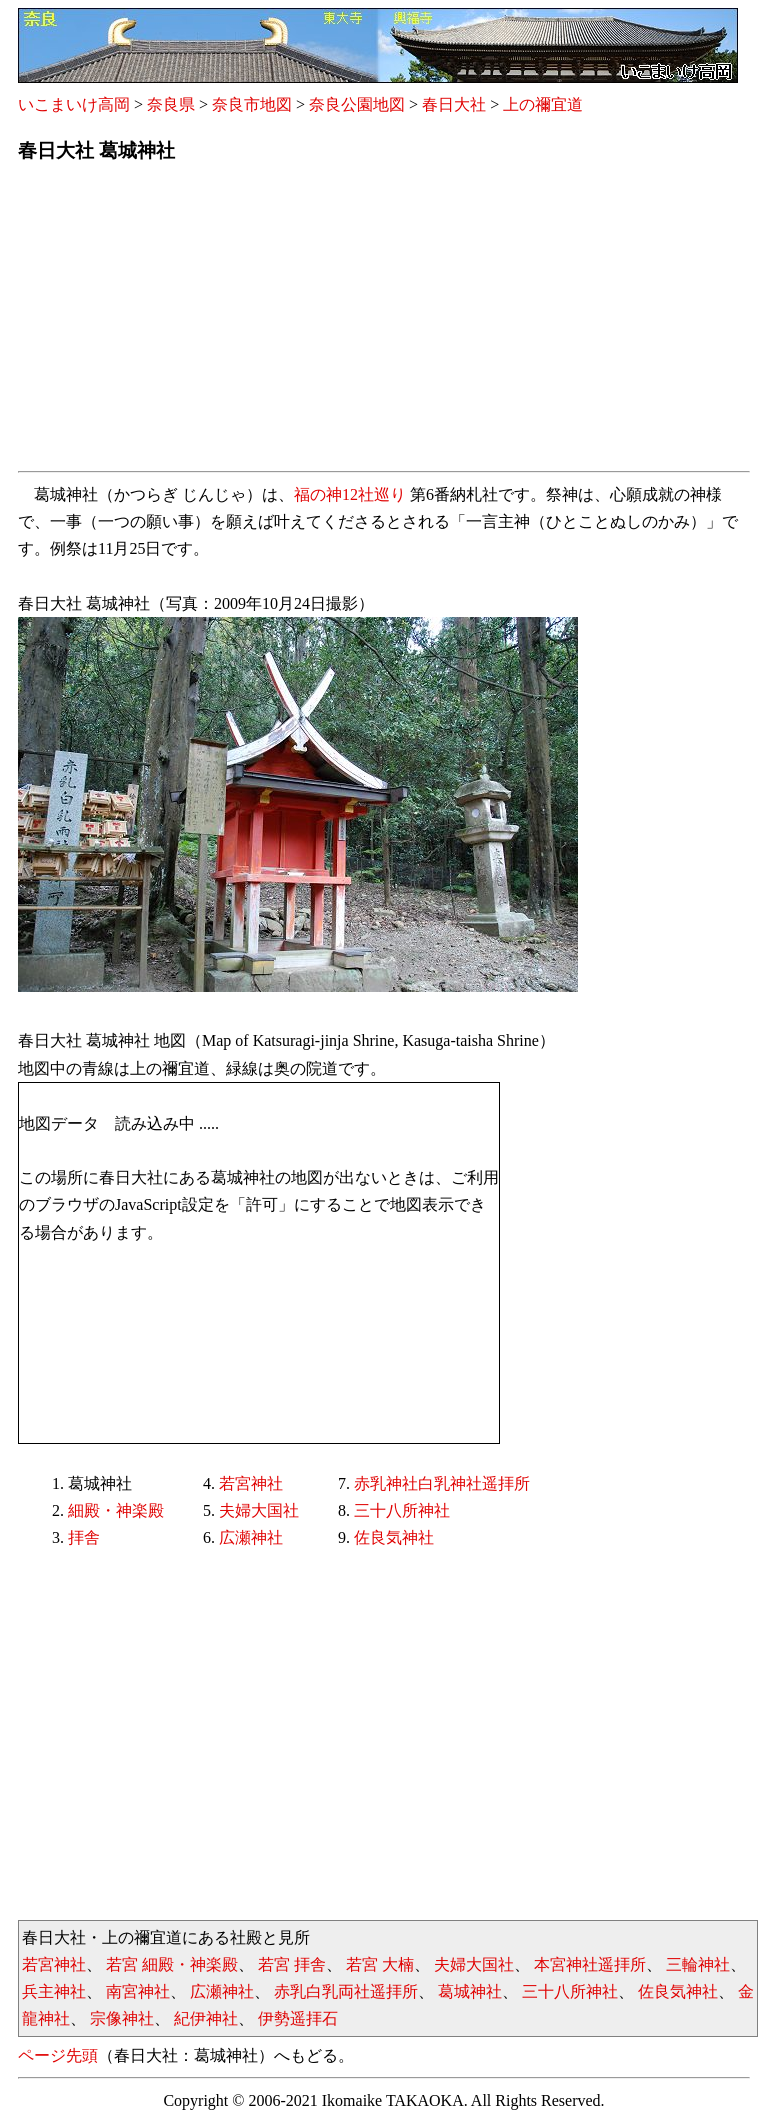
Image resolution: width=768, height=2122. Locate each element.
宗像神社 (122, 2018)
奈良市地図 (252, 104)
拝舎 (84, 1537)
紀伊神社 (206, 2018)
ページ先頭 (58, 2055)
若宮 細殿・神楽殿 (172, 1964)
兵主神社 (54, 1991)
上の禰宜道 (543, 104)
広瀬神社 (251, 1537)
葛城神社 (470, 1991)
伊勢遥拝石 (298, 2018)
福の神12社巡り (350, 494)
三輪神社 (698, 1964)
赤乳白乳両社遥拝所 (346, 1991)
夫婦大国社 (259, 1510)
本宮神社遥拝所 (590, 1964)
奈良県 (171, 104)
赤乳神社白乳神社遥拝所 (442, 1483)
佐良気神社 (394, 1537)
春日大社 (454, 104)
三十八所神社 (402, 1510)
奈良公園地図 (357, 104)
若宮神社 (251, 1483)
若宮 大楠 (380, 1964)
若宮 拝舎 (292, 1964)
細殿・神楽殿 (116, 1510)
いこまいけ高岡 (74, 104)
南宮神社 (138, 1991)
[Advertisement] (384, 323)
